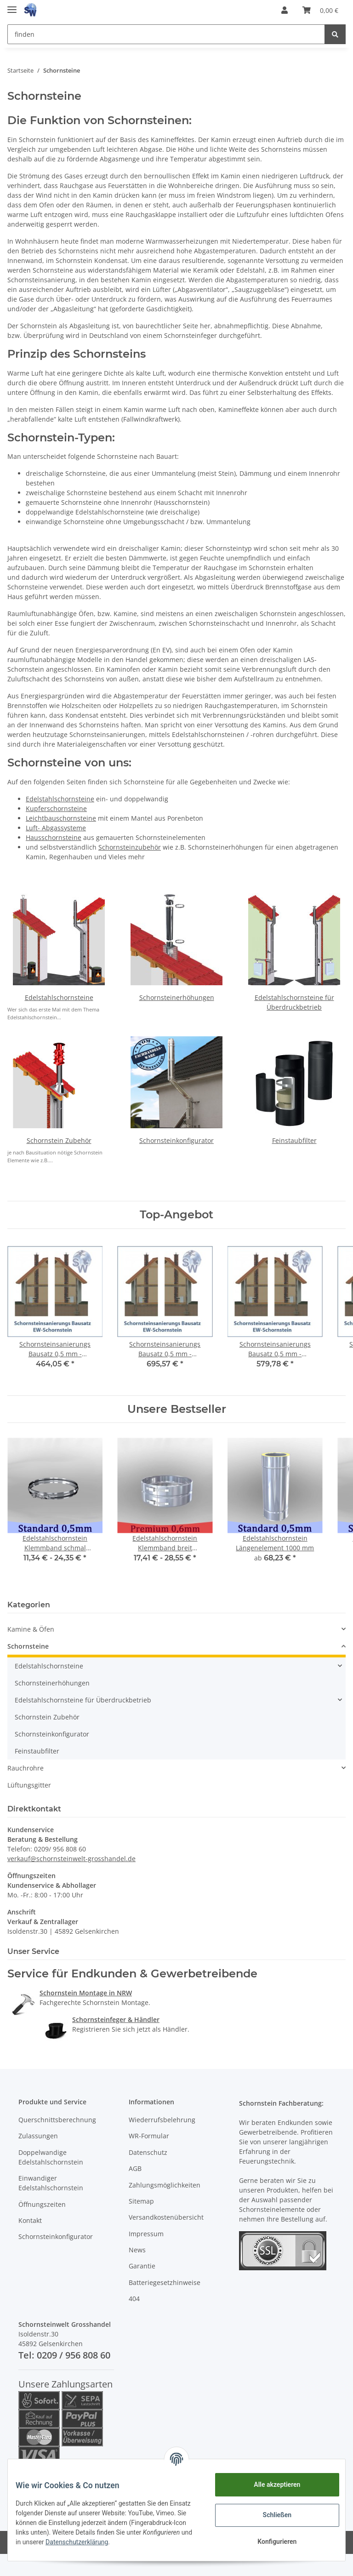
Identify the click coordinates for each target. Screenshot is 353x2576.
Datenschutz (148, 2152)
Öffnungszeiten (42, 2204)
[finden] (166, 34)
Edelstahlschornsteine (60, 798)
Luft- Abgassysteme (56, 827)
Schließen (270, 2515)
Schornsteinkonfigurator (176, 1140)
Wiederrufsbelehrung (162, 2119)
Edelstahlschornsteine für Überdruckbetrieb (83, 1700)
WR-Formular (149, 2135)
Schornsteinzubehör (129, 847)
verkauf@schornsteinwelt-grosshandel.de (71, 1858)
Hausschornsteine (53, 837)
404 (134, 2298)
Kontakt (30, 2220)
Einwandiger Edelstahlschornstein (50, 2183)
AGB (135, 2168)
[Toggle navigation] (12, 5)
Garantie (142, 2266)
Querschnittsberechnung (57, 2119)
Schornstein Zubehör (59, 1140)
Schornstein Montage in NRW (86, 1992)
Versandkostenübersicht (166, 2217)
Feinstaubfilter (294, 1140)
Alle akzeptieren (270, 2484)
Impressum (146, 2233)
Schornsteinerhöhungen (176, 997)
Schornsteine (28, 1646)
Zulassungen (38, 2135)
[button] (284, 10)
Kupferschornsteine (56, 808)
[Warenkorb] (320, 10)
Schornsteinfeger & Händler (115, 2019)
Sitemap (141, 2201)
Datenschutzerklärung (151, 2542)
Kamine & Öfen (30, 1629)
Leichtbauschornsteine (61, 818)
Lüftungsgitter (29, 1785)
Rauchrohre (25, 1768)
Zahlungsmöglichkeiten (164, 2185)
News (137, 2249)
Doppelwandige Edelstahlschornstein (50, 2157)
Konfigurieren (270, 2541)
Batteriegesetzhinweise (164, 2282)
